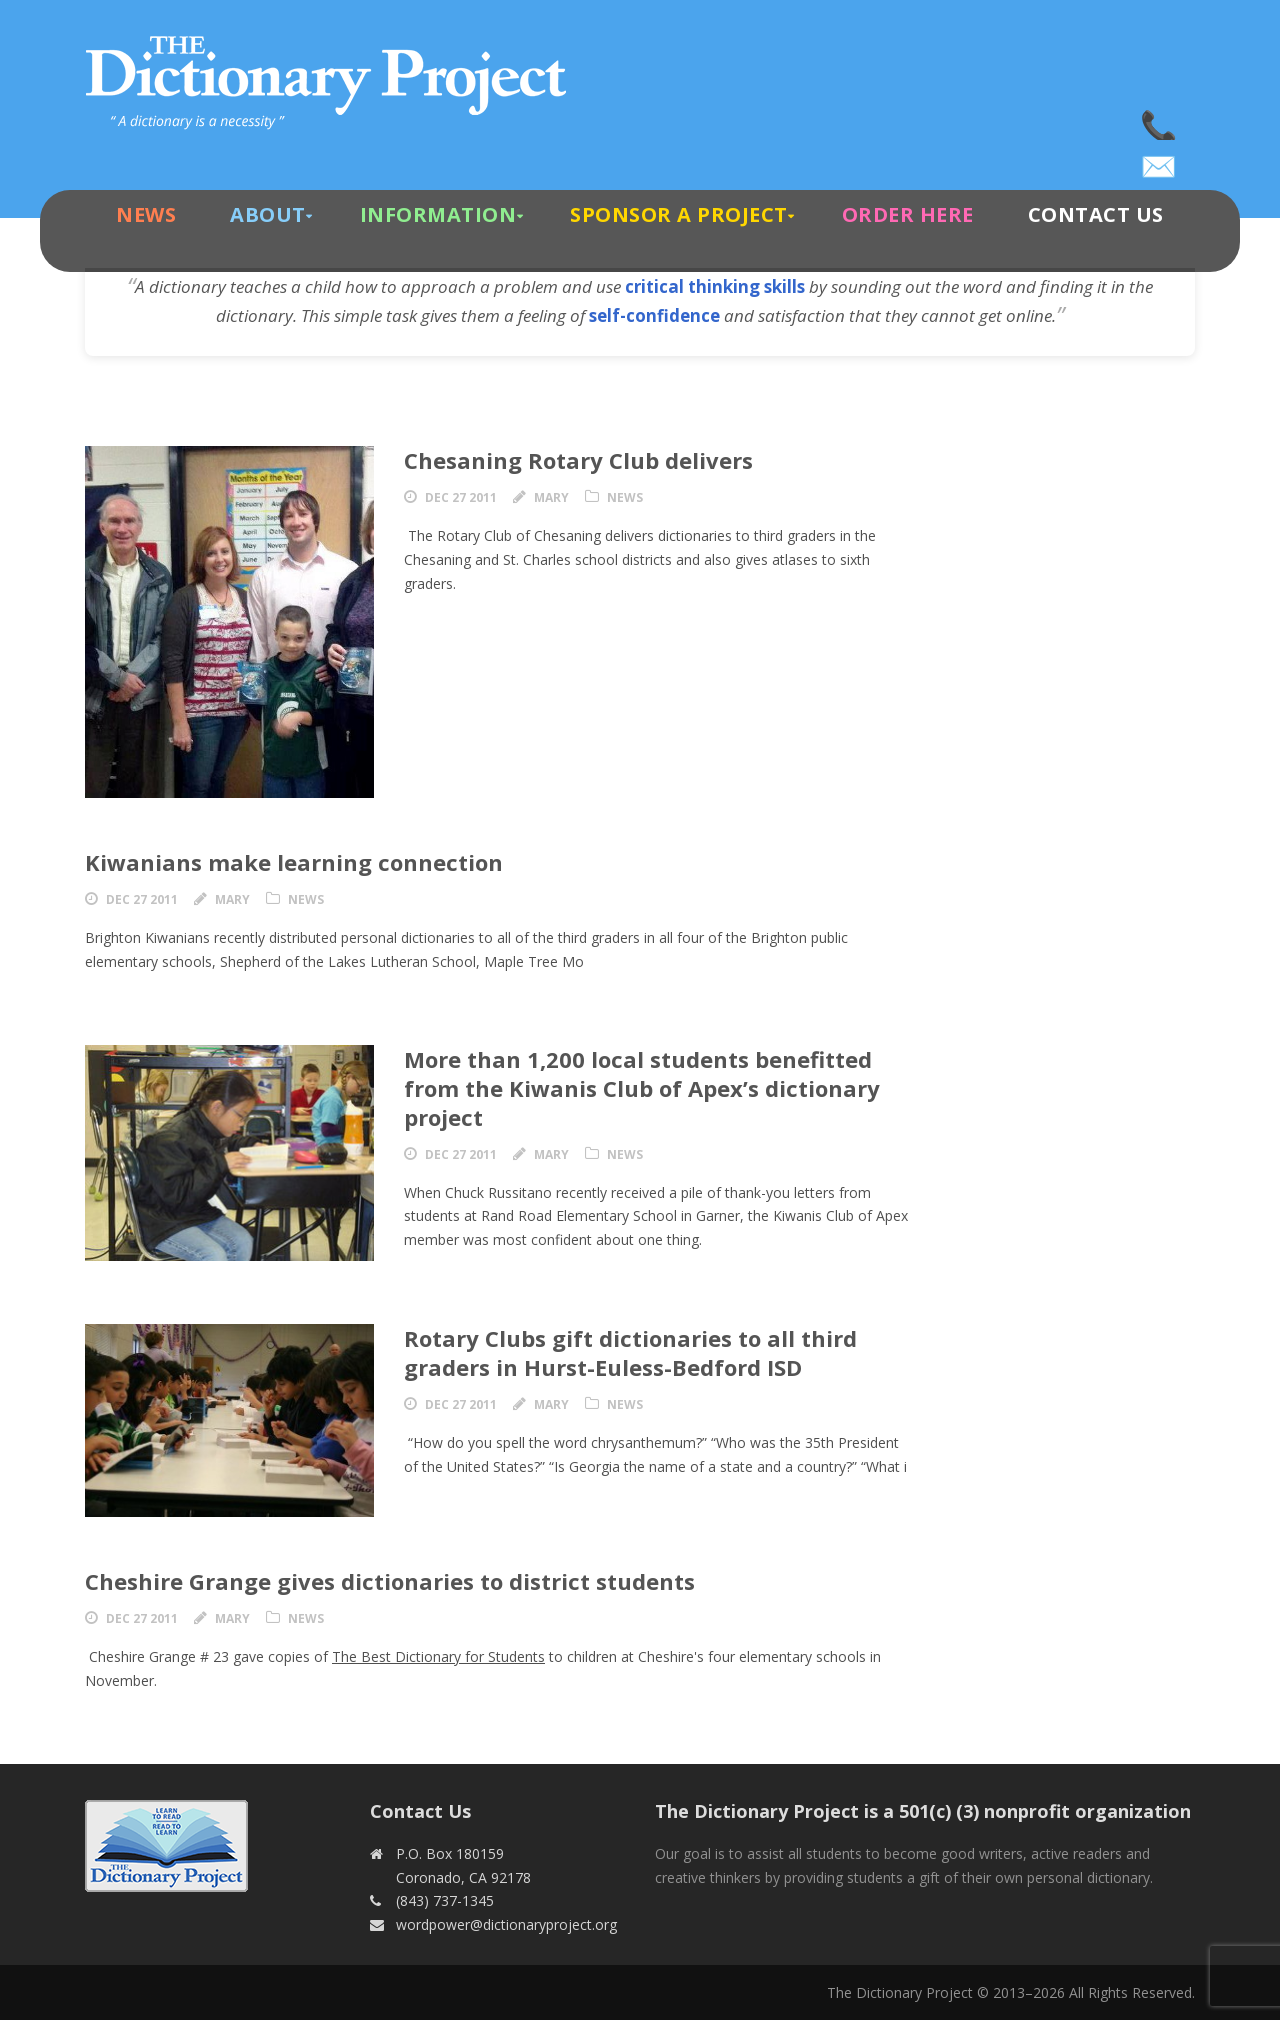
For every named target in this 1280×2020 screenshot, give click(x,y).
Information (438, 214)
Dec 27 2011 (461, 497)
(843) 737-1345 (1160, 120)
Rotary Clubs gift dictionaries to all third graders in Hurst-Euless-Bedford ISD (630, 1352)
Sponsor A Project (679, 214)
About (268, 214)
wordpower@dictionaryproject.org (1160, 160)
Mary (551, 497)
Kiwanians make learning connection (294, 862)
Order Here (908, 214)
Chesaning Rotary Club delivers (578, 460)
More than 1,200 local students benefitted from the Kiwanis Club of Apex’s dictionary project (642, 1087)
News (146, 214)
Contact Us (1096, 214)
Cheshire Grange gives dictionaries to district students (390, 1581)
